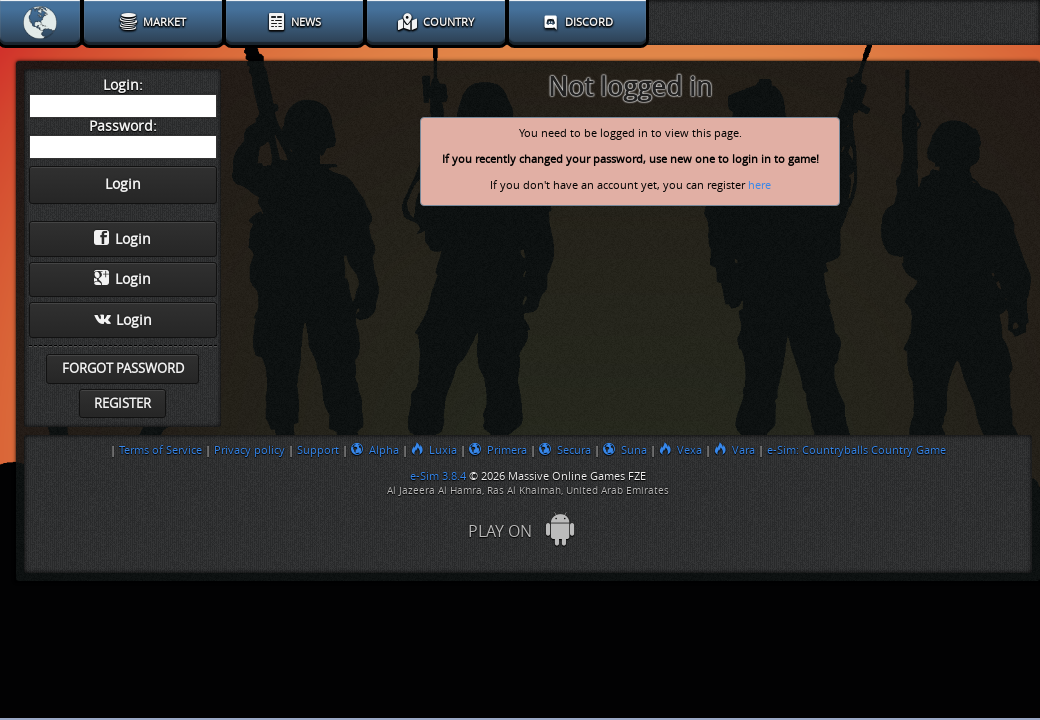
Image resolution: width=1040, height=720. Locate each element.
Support (318, 450)
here (759, 185)
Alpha (375, 450)
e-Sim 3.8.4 (438, 476)
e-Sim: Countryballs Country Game (856, 450)
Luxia (434, 450)
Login (122, 239)
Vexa (680, 450)
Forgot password (123, 368)
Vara (734, 450)
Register (122, 403)
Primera (498, 450)
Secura (565, 450)
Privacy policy (249, 450)
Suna (625, 450)
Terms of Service (160, 450)
